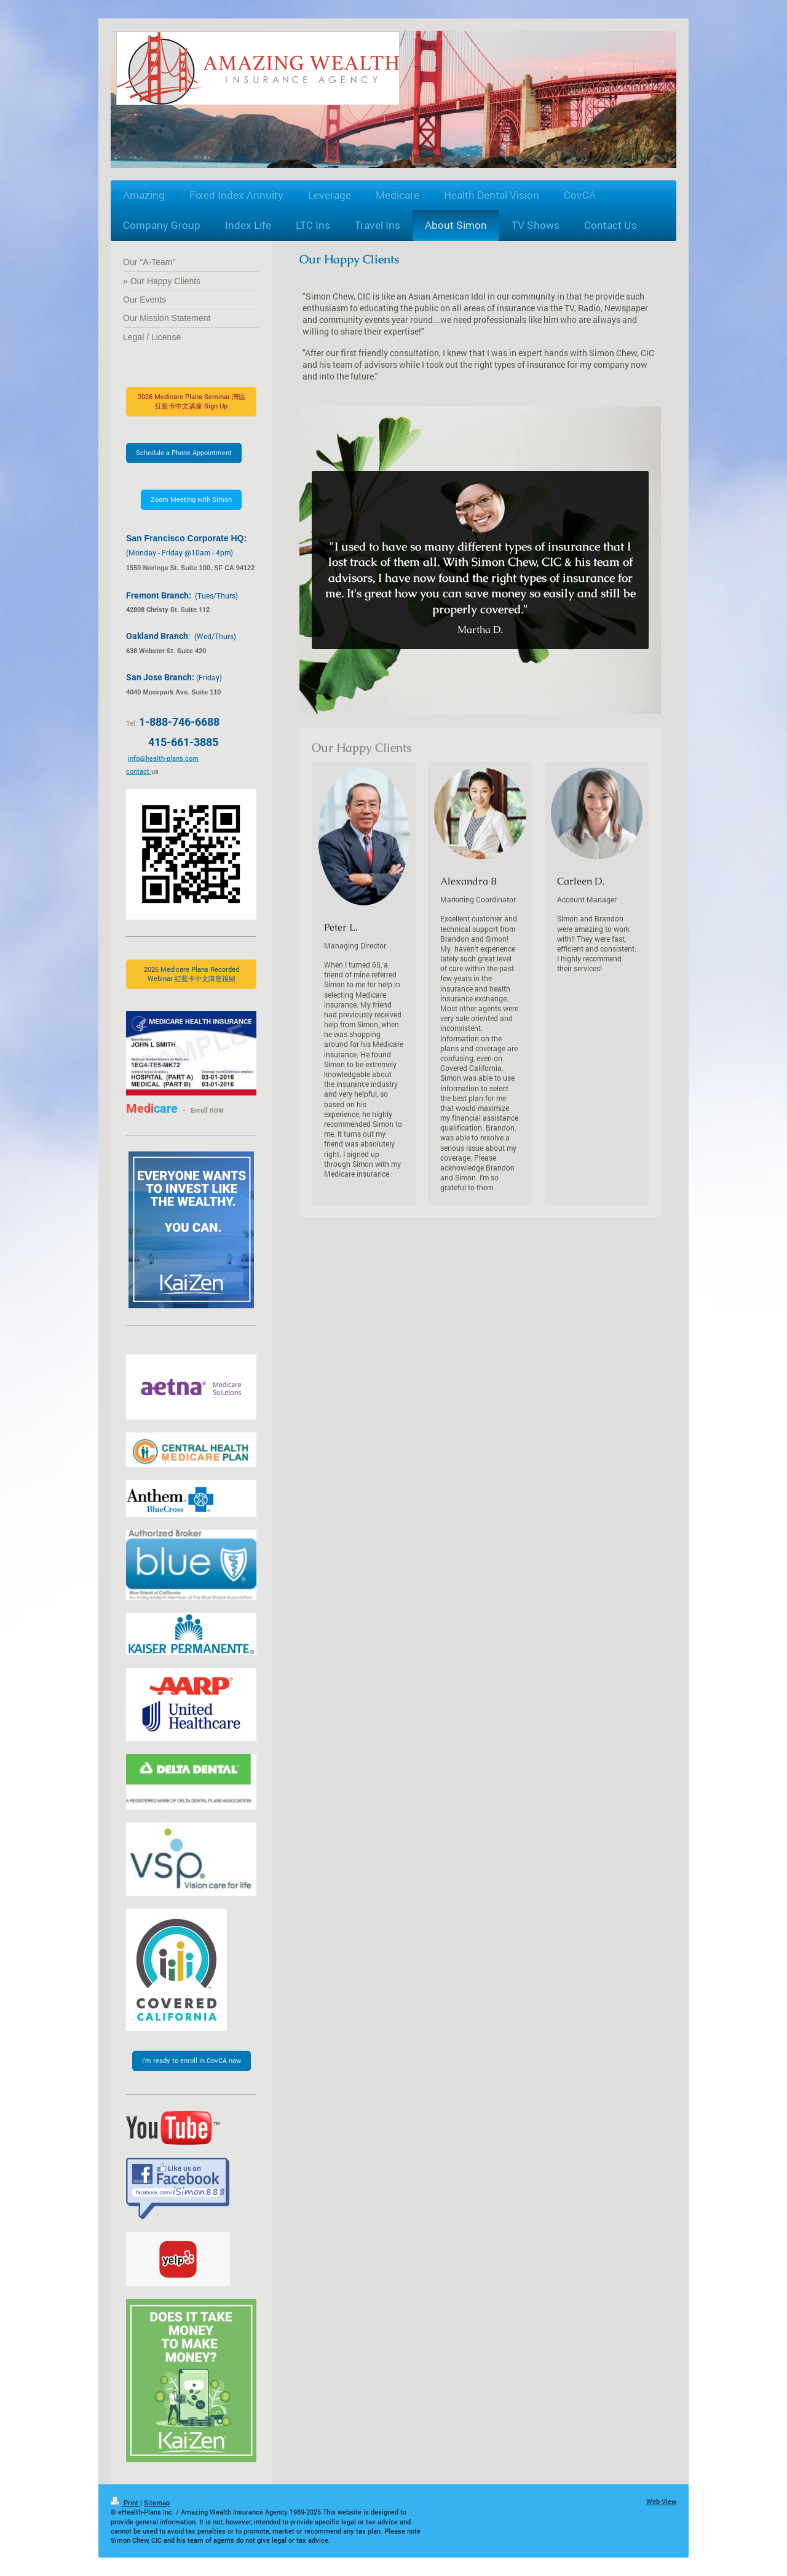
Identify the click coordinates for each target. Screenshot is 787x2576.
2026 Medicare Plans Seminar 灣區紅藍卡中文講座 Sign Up (191, 401)
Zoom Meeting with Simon (191, 499)
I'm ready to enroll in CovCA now (191, 2060)
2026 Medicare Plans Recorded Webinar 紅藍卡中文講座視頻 (191, 973)
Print (125, 2502)
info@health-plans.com (163, 758)
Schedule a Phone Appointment (184, 452)
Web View (661, 2501)
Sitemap (157, 2502)
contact (138, 771)
